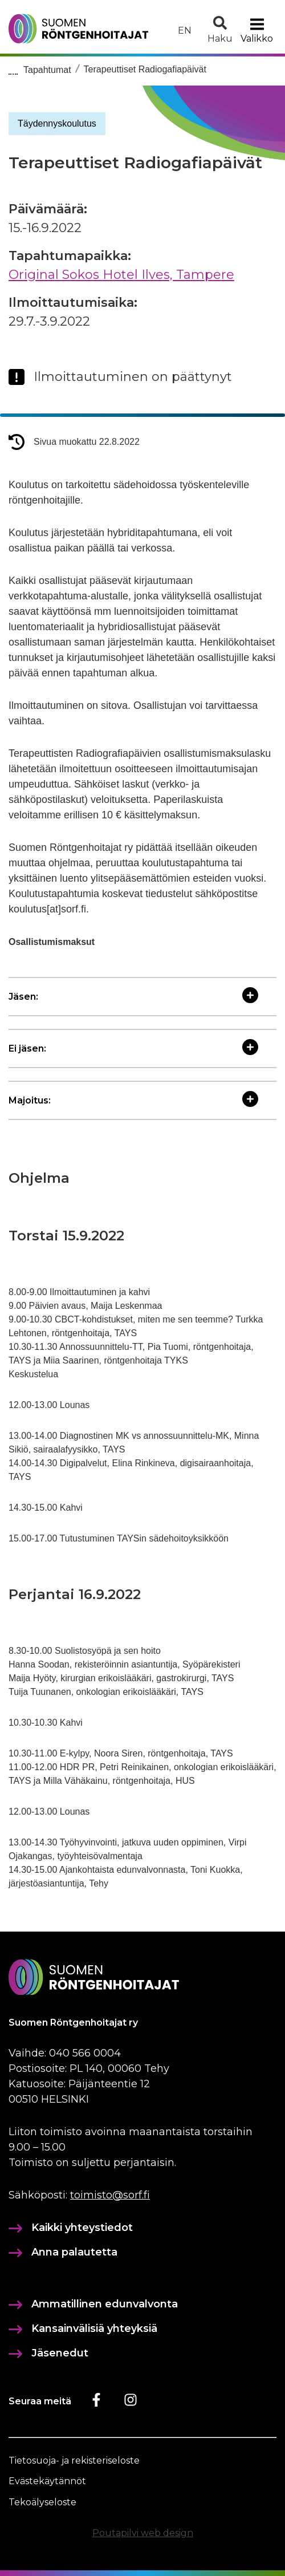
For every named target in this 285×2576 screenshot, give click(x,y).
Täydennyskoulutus (57, 123)
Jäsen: (133, 996)
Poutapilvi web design (142, 2533)
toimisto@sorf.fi (110, 2195)
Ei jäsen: (133, 1048)
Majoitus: (133, 1100)
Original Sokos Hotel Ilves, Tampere (121, 274)
